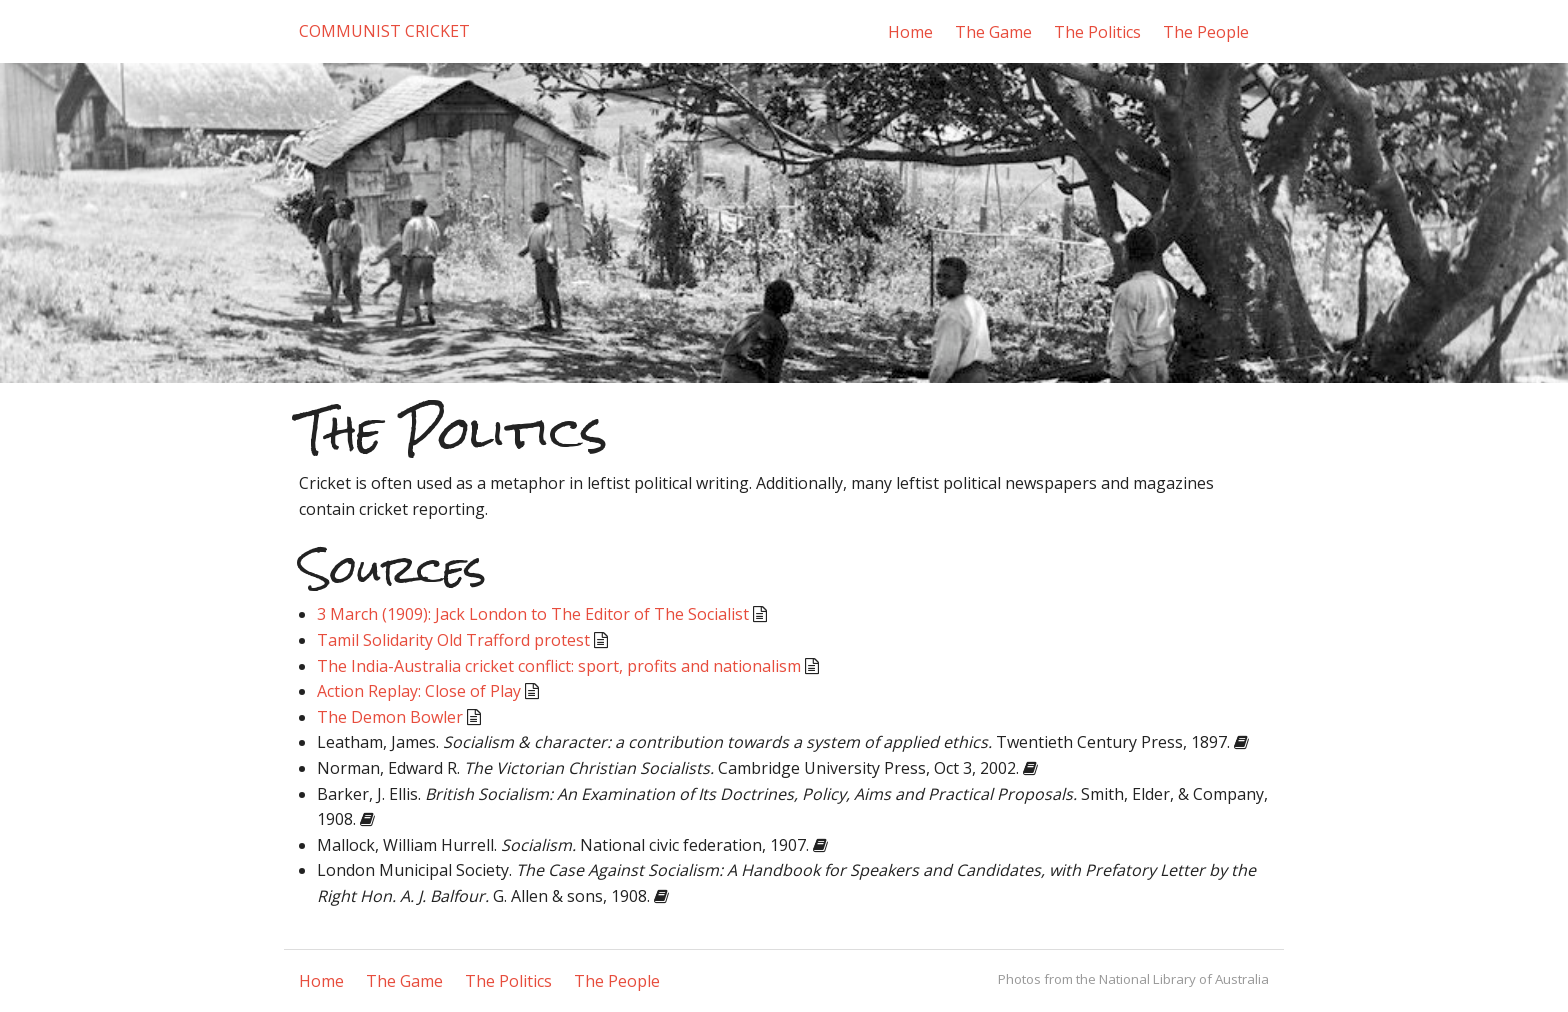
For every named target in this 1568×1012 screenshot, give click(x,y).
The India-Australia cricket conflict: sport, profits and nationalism (559, 666)
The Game (993, 32)
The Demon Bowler (390, 717)
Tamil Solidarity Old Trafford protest (453, 640)
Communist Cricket (384, 31)
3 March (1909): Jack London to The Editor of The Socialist (533, 614)
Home (910, 32)
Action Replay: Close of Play (419, 691)
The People (1206, 32)
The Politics (1097, 32)
